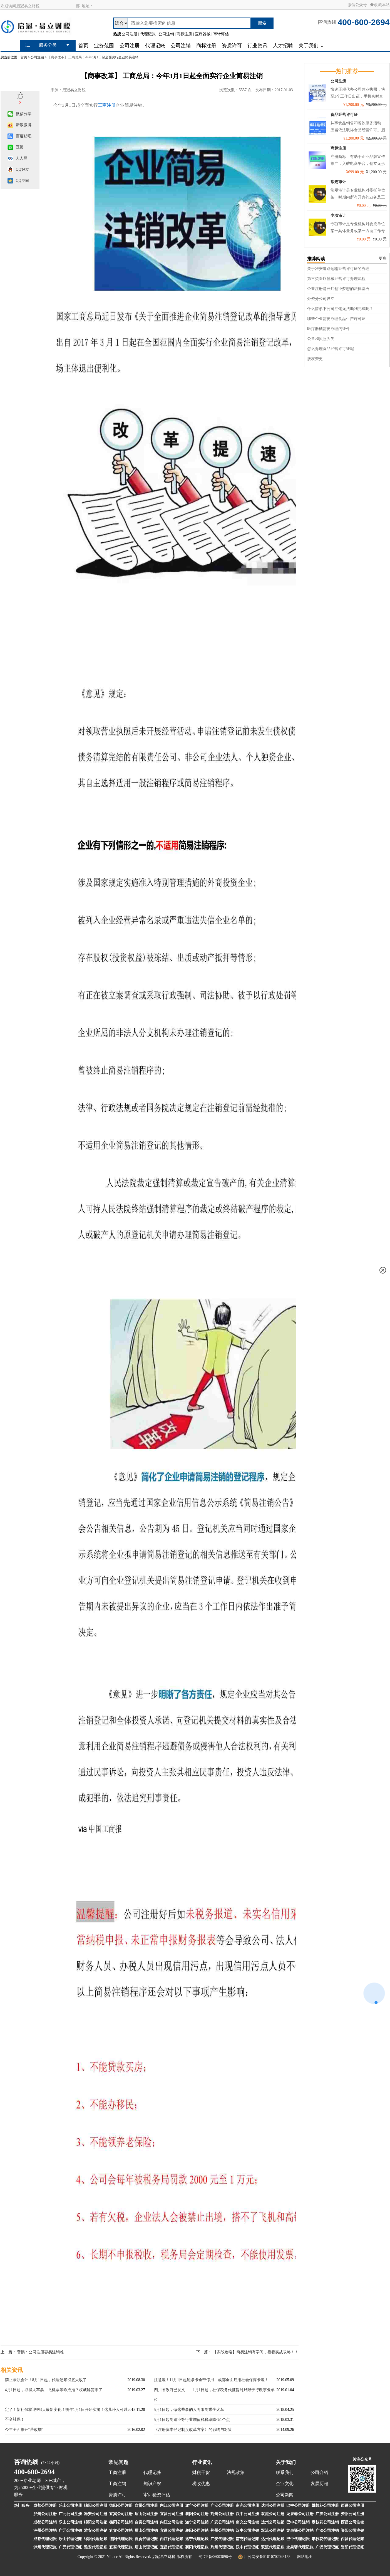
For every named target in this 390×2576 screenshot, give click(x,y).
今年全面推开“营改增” (24, 2430)
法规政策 (236, 2472)
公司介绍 (319, 2472)
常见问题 (118, 2462)
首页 (24, 57)
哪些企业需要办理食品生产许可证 (336, 319)
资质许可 (117, 2494)
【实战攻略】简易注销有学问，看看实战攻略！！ (256, 2352)
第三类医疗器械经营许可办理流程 (336, 279)
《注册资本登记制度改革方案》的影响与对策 (193, 2430)
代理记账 (152, 2472)
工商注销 (117, 2483)
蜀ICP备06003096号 (215, 2557)
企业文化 (285, 2483)
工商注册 (107, 105)
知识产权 (152, 2483)
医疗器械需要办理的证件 (328, 329)
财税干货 (201, 2472)
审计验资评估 (156, 2494)
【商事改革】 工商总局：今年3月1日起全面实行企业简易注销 (93, 57)
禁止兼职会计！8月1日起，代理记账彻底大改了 (46, 2380)
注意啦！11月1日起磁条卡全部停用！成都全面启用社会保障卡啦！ (211, 2380)
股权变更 (315, 359)
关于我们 (286, 2462)
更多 (383, 258)
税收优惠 (201, 2483)
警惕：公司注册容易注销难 (40, 2352)
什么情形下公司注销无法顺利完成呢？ (340, 309)
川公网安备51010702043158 (267, 2557)
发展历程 (319, 2483)
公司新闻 (285, 2494)
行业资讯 (202, 2462)
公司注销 (37, 57)
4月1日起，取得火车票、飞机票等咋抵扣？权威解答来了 (53, 2390)
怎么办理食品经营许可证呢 (330, 349)
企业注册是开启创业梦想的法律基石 (338, 289)
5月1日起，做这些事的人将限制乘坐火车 (189, 2410)
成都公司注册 (45, 2505)
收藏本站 (380, 5)
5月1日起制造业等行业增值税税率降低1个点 (192, 2420)
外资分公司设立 (320, 299)
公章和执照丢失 (320, 339)
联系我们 (285, 2472)
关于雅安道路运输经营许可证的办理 (338, 269)
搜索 (262, 23)
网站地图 (304, 2557)
